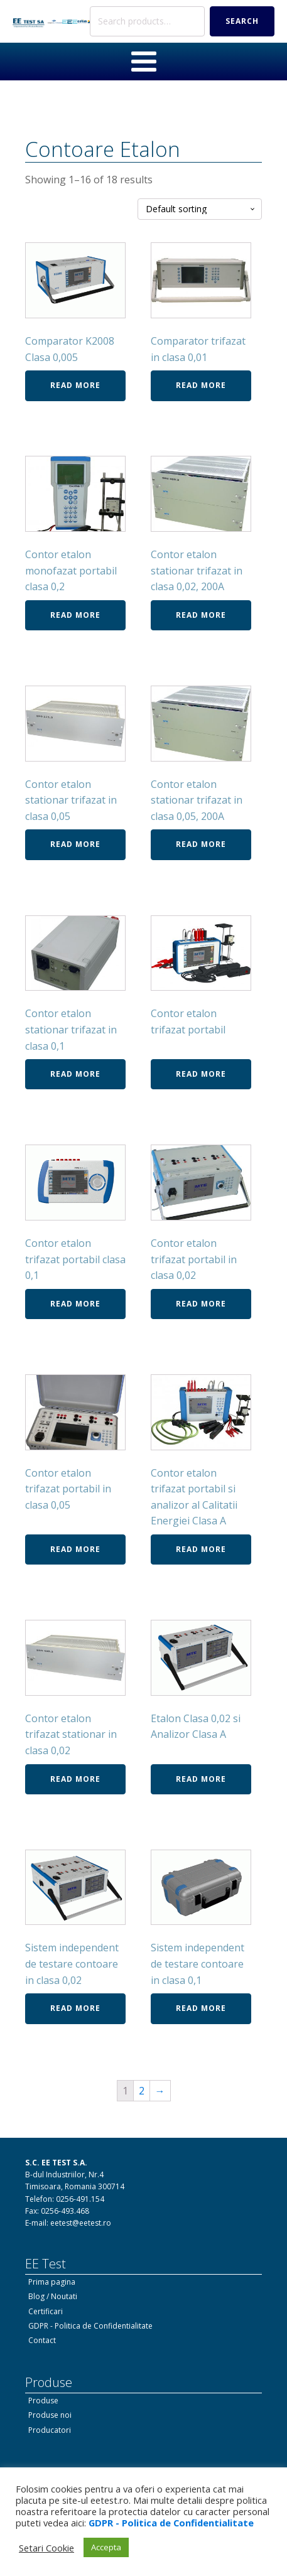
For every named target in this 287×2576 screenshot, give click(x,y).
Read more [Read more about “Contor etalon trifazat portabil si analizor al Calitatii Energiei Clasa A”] (201, 1549)
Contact (42, 2340)
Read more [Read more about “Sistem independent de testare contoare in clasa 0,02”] (75, 2008)
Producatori (49, 2430)
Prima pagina (51, 2282)
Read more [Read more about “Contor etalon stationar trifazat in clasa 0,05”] (75, 844)
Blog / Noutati (52, 2296)
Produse (43, 2400)
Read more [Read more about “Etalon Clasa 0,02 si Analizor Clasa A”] (201, 1779)
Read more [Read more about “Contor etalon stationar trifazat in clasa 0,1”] (75, 1074)
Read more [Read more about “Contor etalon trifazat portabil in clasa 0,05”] (75, 1549)
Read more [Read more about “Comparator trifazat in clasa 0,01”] (201, 385)
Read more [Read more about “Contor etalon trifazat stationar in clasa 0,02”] (75, 1779)
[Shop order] (200, 209)
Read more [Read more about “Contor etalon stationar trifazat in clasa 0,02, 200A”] (201, 615)
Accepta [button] (106, 2547)
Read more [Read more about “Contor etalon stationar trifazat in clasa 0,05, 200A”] (201, 844)
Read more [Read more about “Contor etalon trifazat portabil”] (201, 1074)
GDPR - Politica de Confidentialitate (90, 2325)
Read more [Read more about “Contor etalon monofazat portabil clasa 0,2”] (75, 615)
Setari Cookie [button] (46, 2547)
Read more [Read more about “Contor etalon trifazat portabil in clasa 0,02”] (201, 1303)
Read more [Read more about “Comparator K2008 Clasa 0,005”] (75, 385)
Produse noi (50, 2415)
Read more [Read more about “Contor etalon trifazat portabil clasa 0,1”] (75, 1303)
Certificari (45, 2311)
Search (242, 21)
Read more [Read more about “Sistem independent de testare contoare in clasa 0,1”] (201, 2008)
